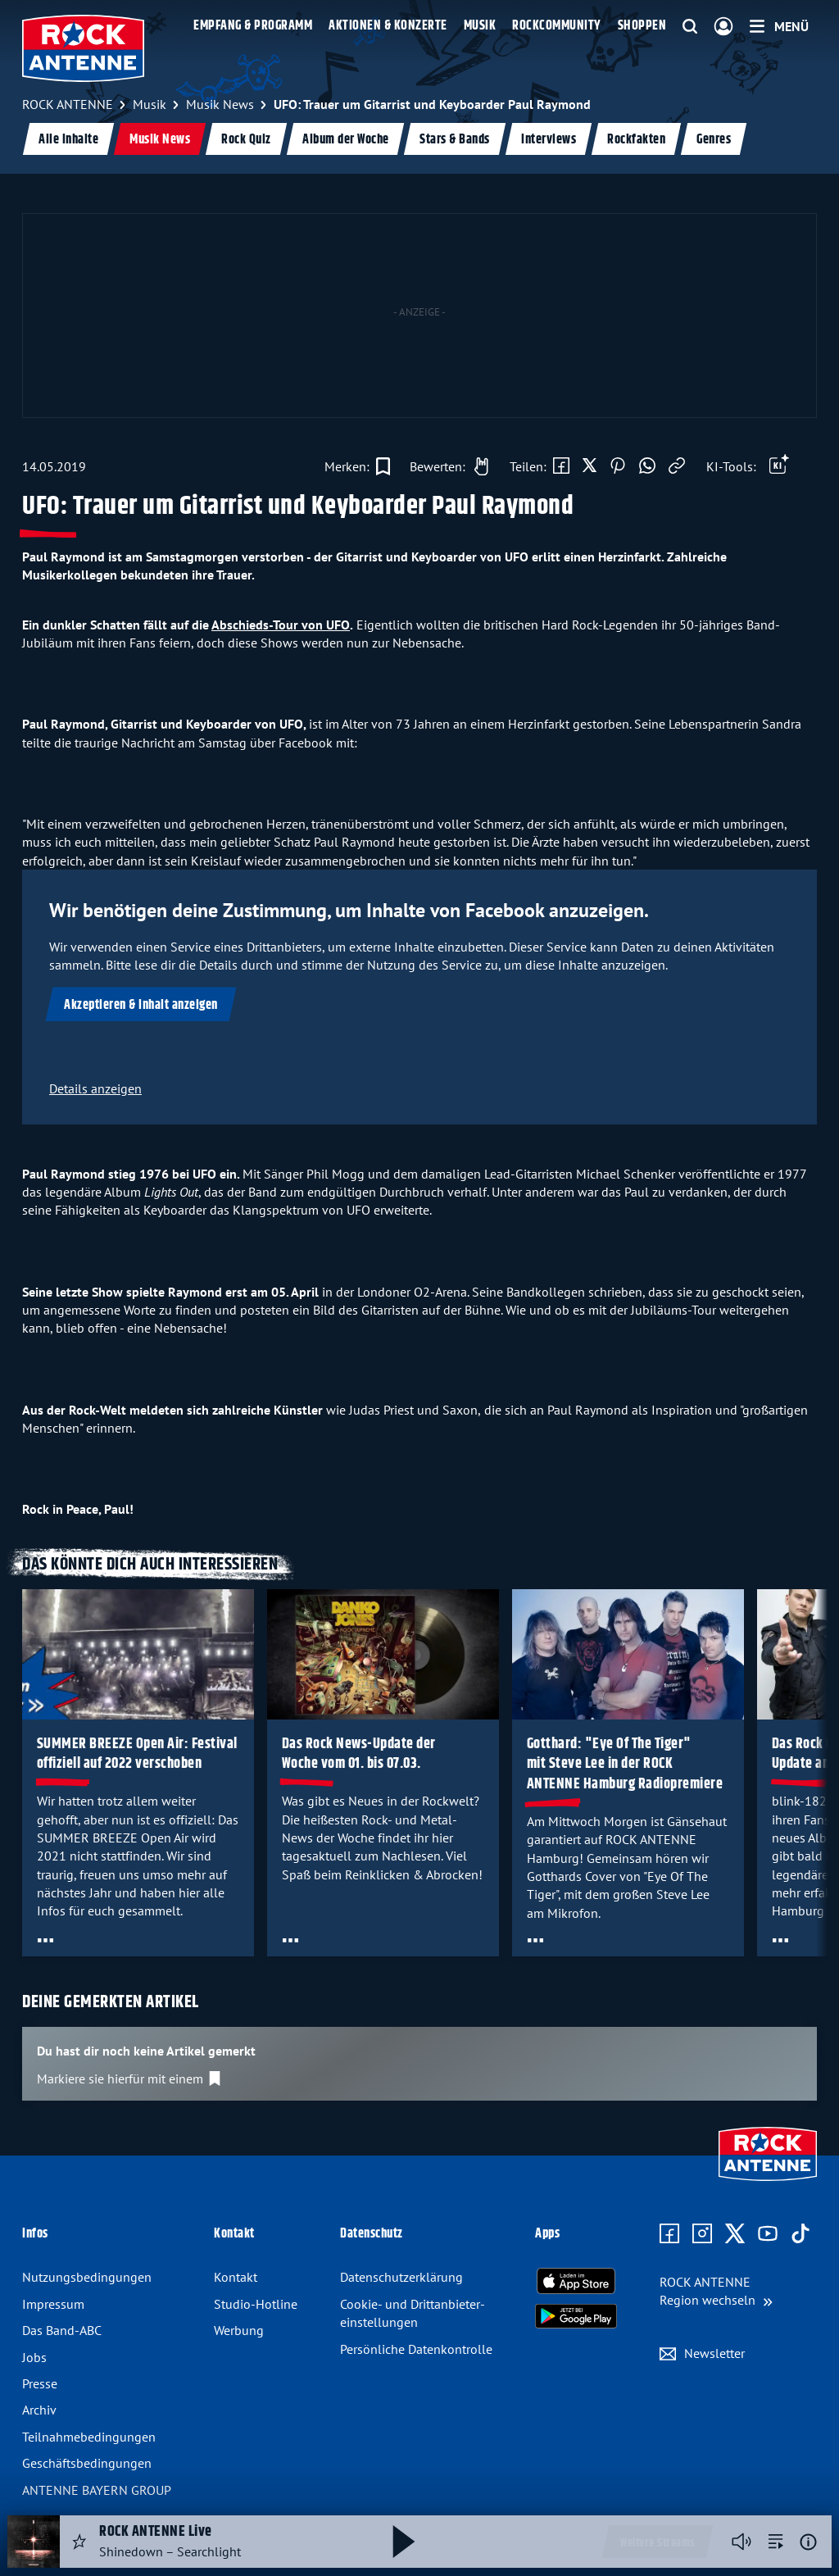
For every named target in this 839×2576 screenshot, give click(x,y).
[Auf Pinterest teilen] (618, 466)
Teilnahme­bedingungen (89, 2436)
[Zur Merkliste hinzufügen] (357, 466)
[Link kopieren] (677, 466)
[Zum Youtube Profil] (767, 2234)
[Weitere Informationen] (808, 2542)
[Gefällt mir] (445, 466)
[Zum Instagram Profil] (702, 2234)
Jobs (34, 2357)
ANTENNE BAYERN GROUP (96, 2490)
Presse (39, 2383)
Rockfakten (636, 139)
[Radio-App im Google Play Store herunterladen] (576, 2316)
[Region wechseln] (716, 2291)
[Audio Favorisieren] (79, 2542)
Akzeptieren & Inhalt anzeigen (141, 1005)
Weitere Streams (657, 2543)
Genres (713, 139)
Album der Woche (345, 139)
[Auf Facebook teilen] (561, 466)
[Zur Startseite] (768, 2183)
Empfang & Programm (252, 26)
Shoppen (642, 26)
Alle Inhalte (68, 139)
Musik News (159, 139)
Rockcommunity (556, 26)
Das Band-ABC (62, 2330)
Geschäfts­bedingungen (87, 2463)
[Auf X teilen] (589, 466)
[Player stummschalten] (741, 2541)
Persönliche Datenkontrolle (416, 2349)
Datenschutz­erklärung (401, 2277)
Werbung (239, 2330)
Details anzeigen (95, 1088)
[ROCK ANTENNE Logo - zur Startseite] (83, 48)
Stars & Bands (455, 139)
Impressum (53, 2304)
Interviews (548, 139)
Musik (480, 26)
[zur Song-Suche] (775, 2541)
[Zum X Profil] (735, 2234)
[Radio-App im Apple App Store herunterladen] (576, 2281)
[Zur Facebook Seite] (669, 2234)
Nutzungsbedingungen (87, 2277)
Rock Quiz (246, 139)
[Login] (723, 27)
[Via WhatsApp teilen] (647, 466)
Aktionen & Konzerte (388, 26)
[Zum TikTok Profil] (800, 2234)
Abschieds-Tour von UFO (280, 624)
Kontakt (235, 2277)
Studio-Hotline (255, 2304)
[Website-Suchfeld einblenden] (689, 27)
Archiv (39, 2409)
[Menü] (779, 26)
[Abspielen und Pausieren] (404, 2541)
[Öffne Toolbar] (779, 466)
